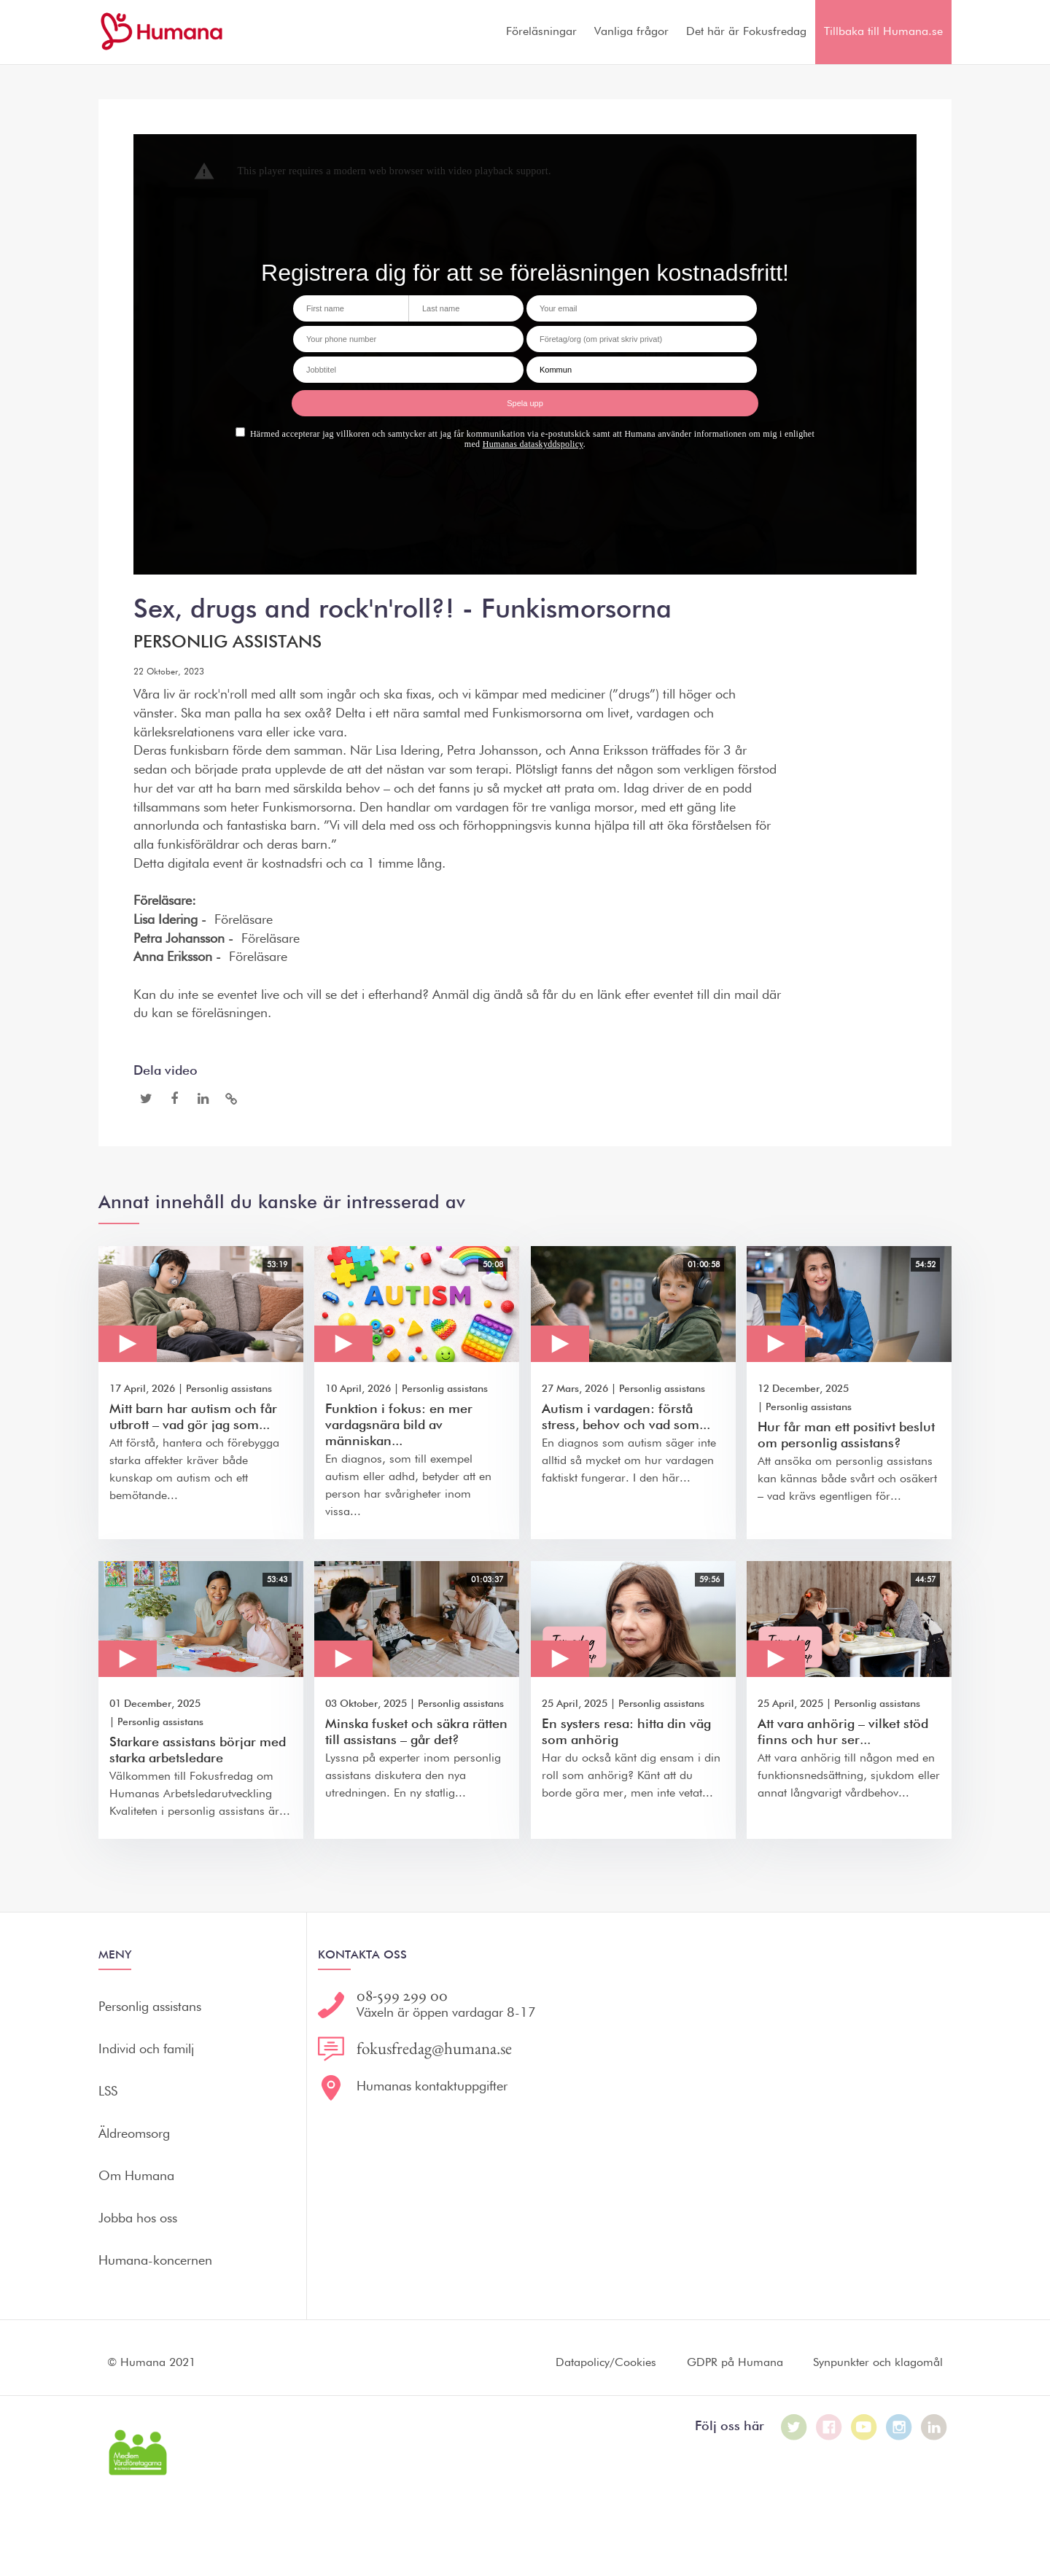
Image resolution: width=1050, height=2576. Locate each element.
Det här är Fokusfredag (746, 32)
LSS (107, 2091)
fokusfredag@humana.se (434, 2048)
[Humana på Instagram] (899, 2427)
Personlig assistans (227, 642)
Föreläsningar (541, 32)
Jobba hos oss (137, 2218)
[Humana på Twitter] (794, 2427)
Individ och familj (146, 2049)
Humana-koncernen (155, 2261)
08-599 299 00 (402, 1995)
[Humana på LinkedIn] (934, 2427)
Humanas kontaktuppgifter (432, 2086)
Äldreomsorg (134, 2134)
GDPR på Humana (735, 2362)
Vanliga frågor (631, 32)
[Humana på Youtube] (864, 2427)
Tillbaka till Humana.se (883, 32)
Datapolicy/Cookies (606, 2362)
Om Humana (136, 2176)
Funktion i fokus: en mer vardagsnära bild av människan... (398, 1425)
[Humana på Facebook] (829, 2427)
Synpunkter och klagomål (878, 2362)
